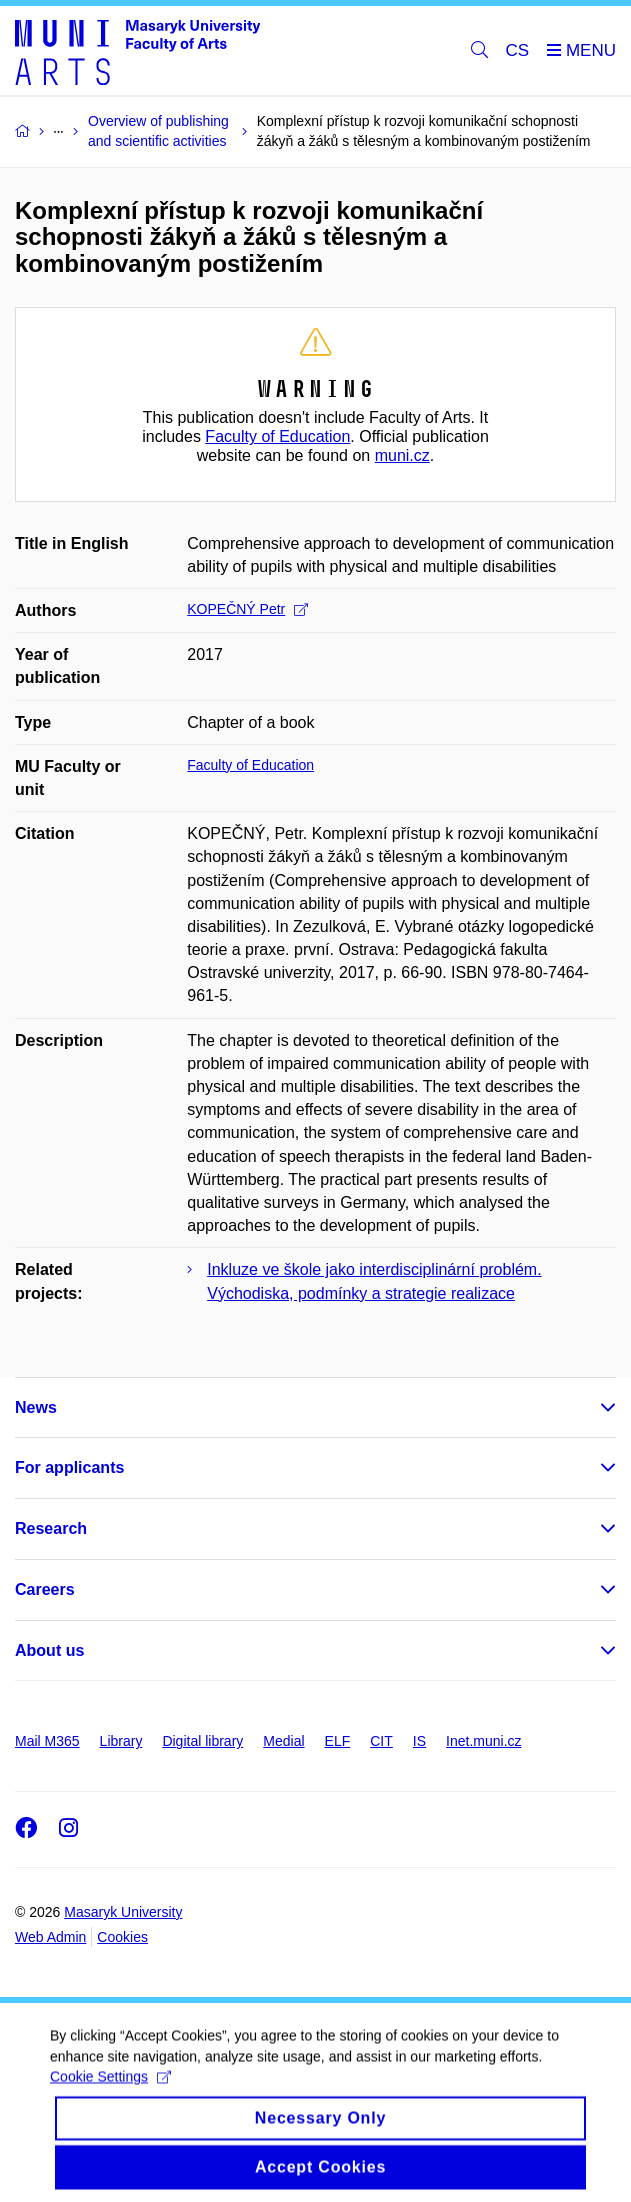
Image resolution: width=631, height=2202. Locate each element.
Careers (45, 1589)
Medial (283, 1741)
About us (49, 1650)
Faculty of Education (277, 436)
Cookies (122, 1937)
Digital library (202, 1741)
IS (419, 1741)
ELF (338, 1741)
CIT (381, 1741)
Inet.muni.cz (483, 1741)
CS (518, 50)
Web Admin (50, 1937)
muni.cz (402, 455)
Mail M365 (47, 1741)
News (36, 1407)
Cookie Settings (110, 2088)
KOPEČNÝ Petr (247, 609)
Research (51, 1528)
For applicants (69, 1467)
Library (121, 1741)
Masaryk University (123, 1912)
